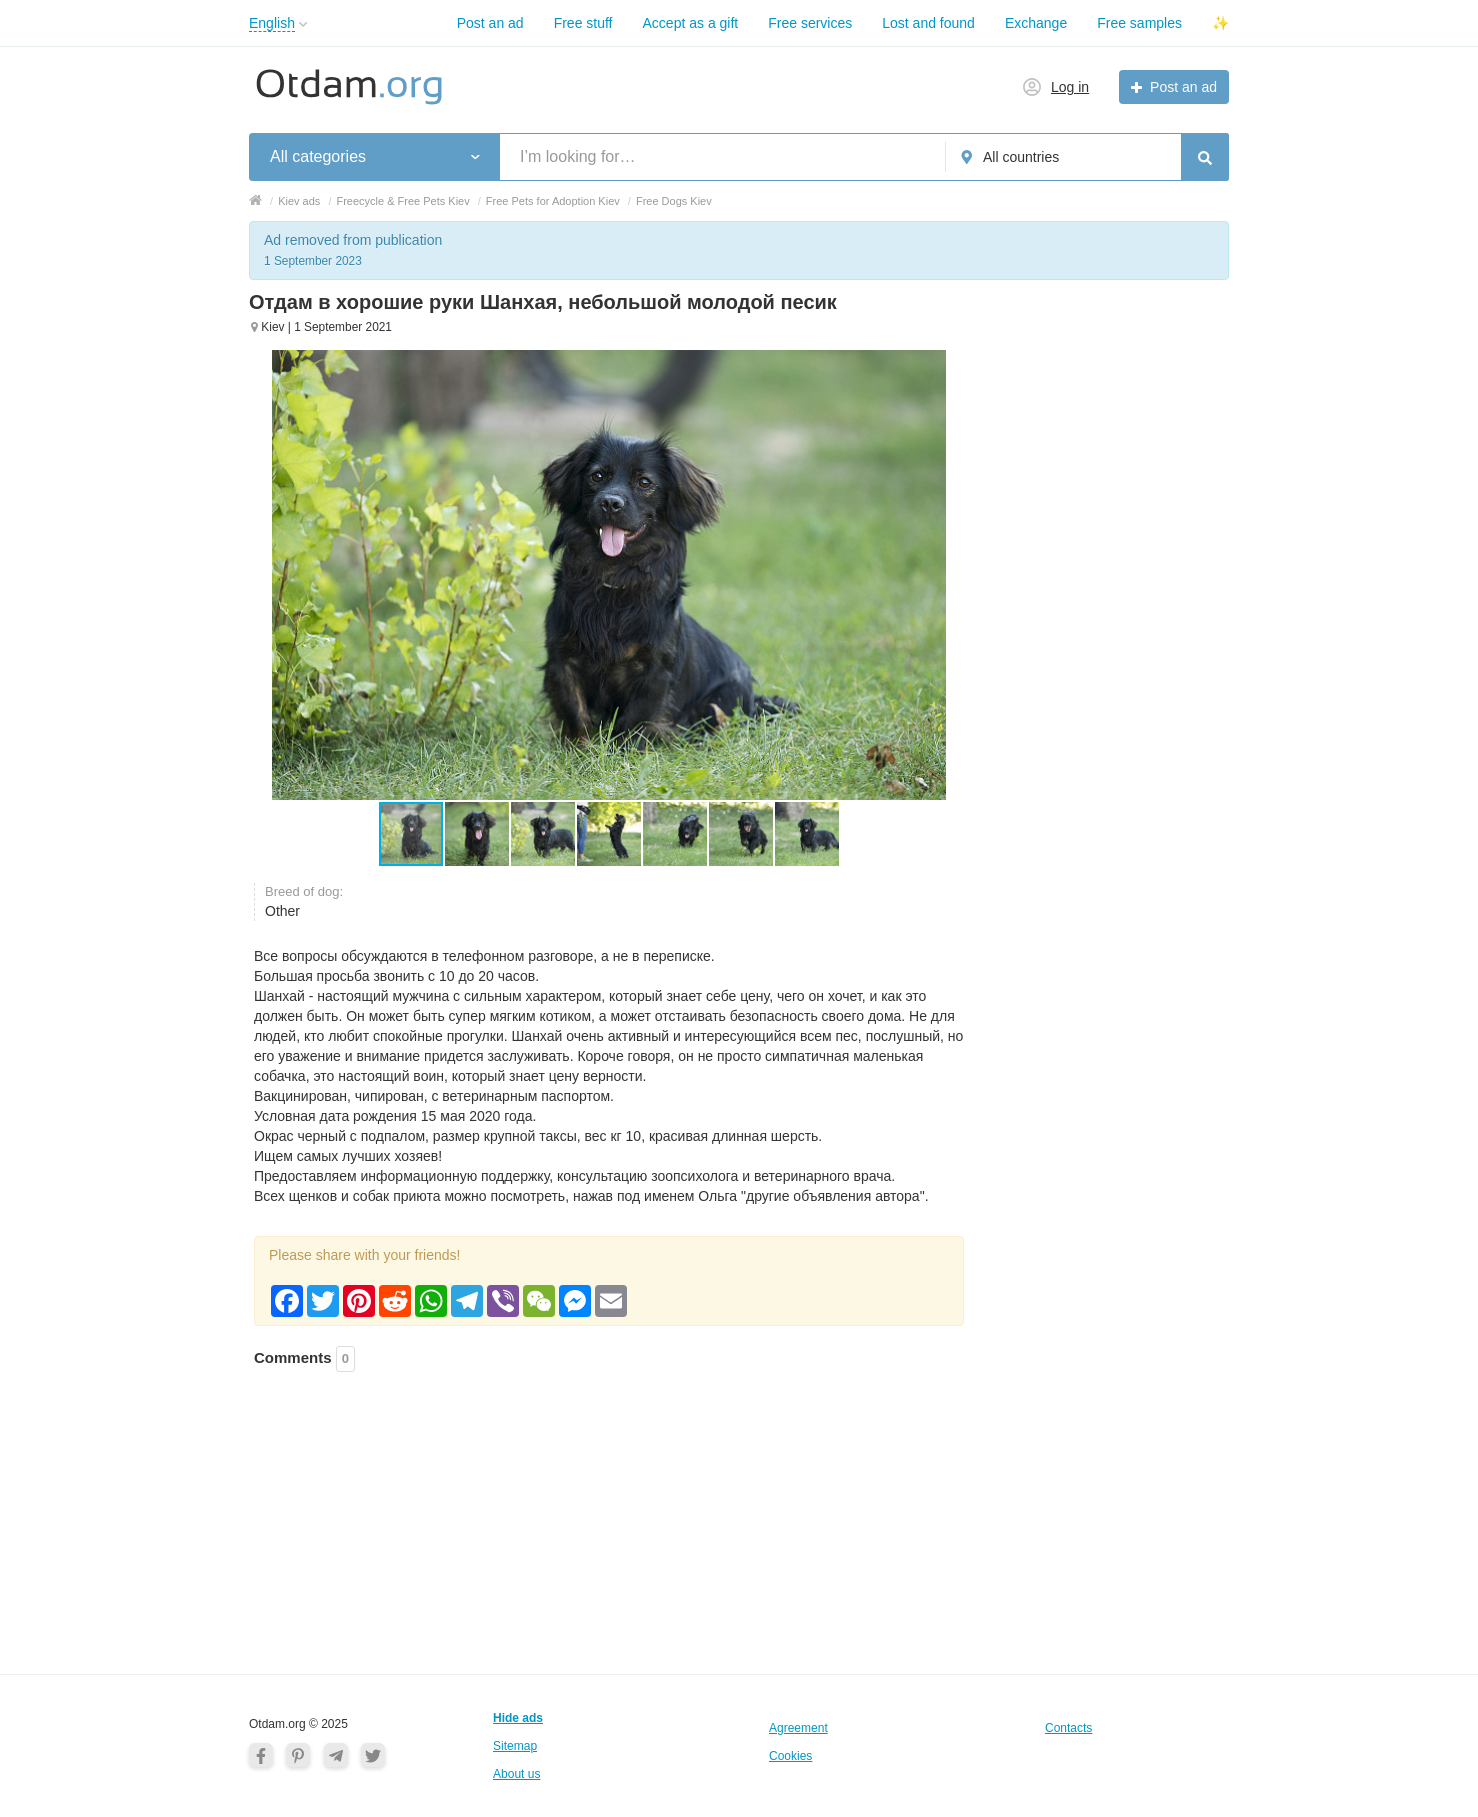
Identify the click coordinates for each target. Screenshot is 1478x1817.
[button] (478, 834)
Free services (810, 23)
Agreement (798, 1728)
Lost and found (928, 23)
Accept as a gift (691, 23)
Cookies (790, 1756)
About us (516, 1774)
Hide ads (518, 1718)
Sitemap (515, 1746)
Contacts (1068, 1728)
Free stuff (583, 23)
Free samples (1139, 23)
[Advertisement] (609, 1498)
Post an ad (490, 23)
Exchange (1036, 23)
